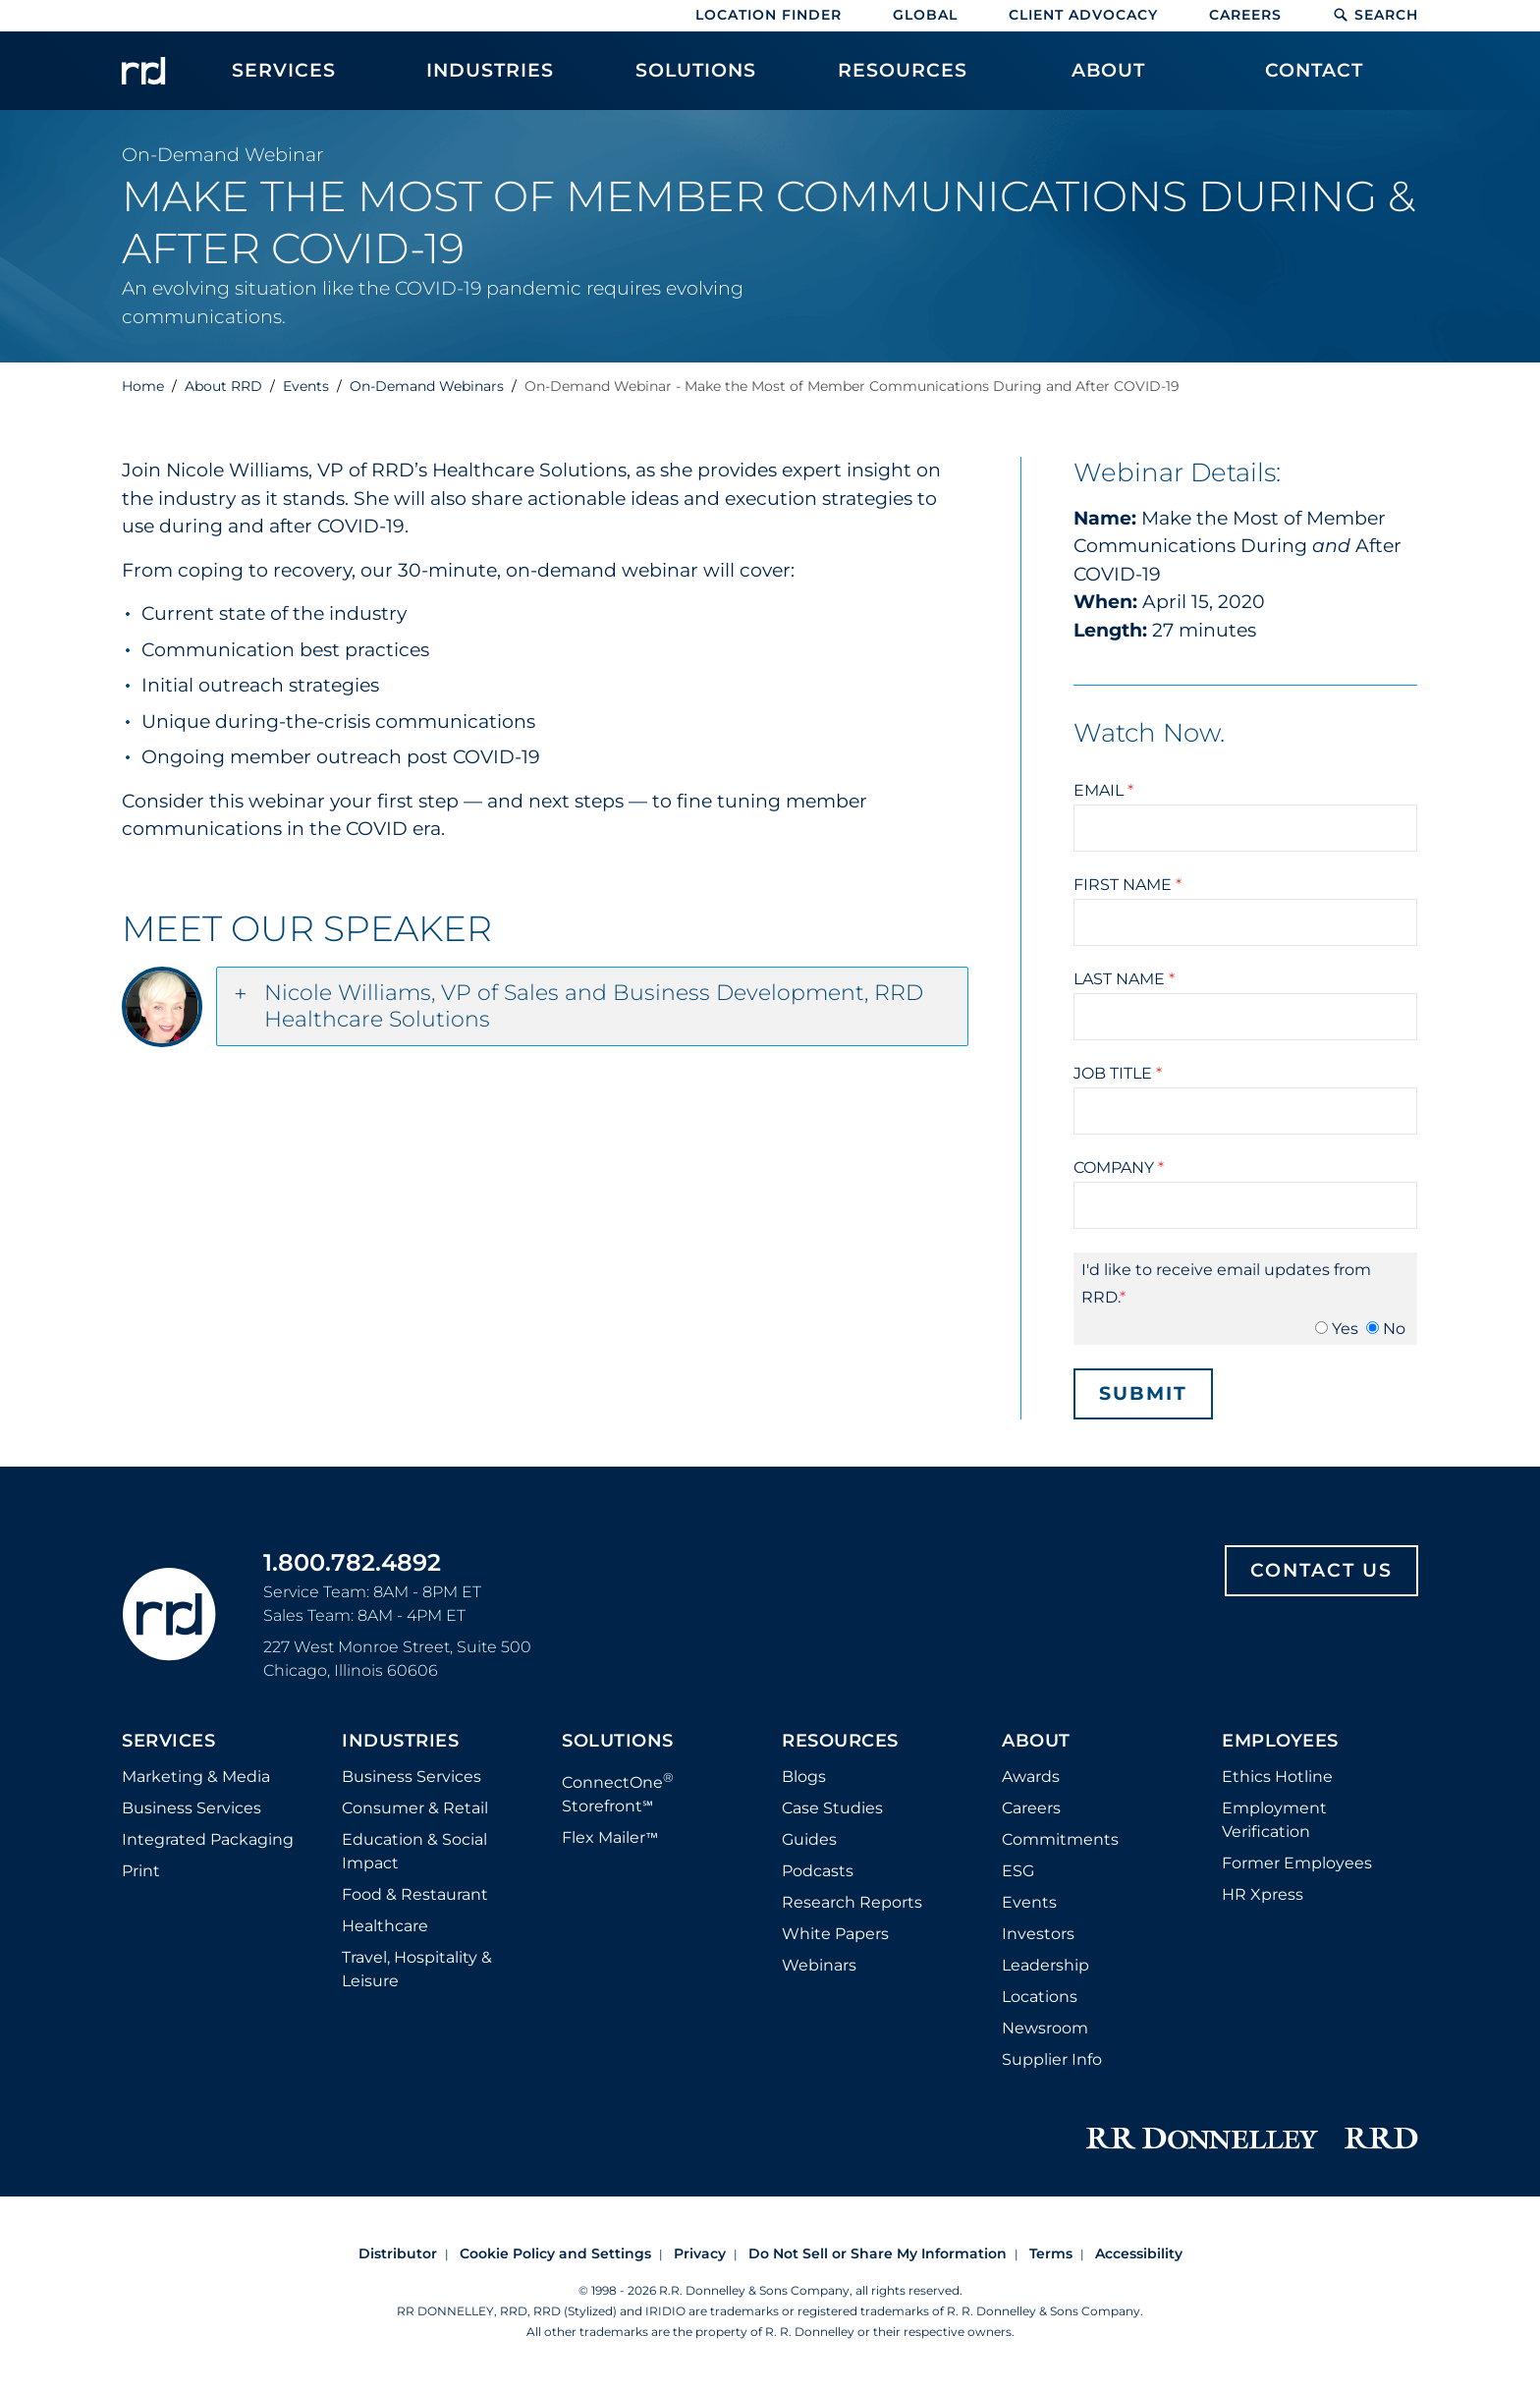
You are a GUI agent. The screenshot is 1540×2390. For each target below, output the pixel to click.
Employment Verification (1274, 1820)
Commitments (1060, 1839)
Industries (400, 1741)
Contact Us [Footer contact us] (1321, 1570)
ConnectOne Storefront (618, 1792)
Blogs (804, 1776)
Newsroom (1045, 2028)
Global (925, 15)
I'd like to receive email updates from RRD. (1226, 1283)
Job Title (1117, 1073)
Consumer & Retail (415, 1808)
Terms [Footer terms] (1050, 2253)
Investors (1038, 1933)
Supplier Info (1052, 2059)
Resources (840, 1741)
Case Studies (832, 1808)
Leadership (1045, 1965)
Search (1375, 15)
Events (1029, 1902)
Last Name (1124, 979)
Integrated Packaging (208, 1839)
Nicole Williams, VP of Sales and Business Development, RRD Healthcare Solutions (593, 1006)
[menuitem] (284, 80)
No (1394, 1328)
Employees (1280, 1741)
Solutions (618, 1741)
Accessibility (1138, 2253)
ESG (1018, 1871)
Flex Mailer (610, 1837)
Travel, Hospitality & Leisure (417, 1969)
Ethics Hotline (1277, 1776)
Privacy (700, 2253)
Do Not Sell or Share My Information (877, 2253)
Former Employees (1297, 1863)
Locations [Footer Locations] (1039, 1996)
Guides (809, 1839)
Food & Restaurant (415, 1894)
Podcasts (817, 1871)
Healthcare (385, 1926)
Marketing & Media (196, 1776)
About (1036, 1741)
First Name (1127, 884)
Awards (1031, 1776)
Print (141, 1871)
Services (168, 1741)
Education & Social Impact (414, 1851)
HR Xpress (1262, 1894)
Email (1103, 790)
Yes (1345, 1328)
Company (1118, 1167)
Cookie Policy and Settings (555, 2253)
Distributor (397, 2253)
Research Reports (852, 1902)
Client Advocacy (1083, 15)
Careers (1245, 15)
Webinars (819, 1965)
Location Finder (768, 15)
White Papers (835, 1933)
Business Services (191, 1808)
